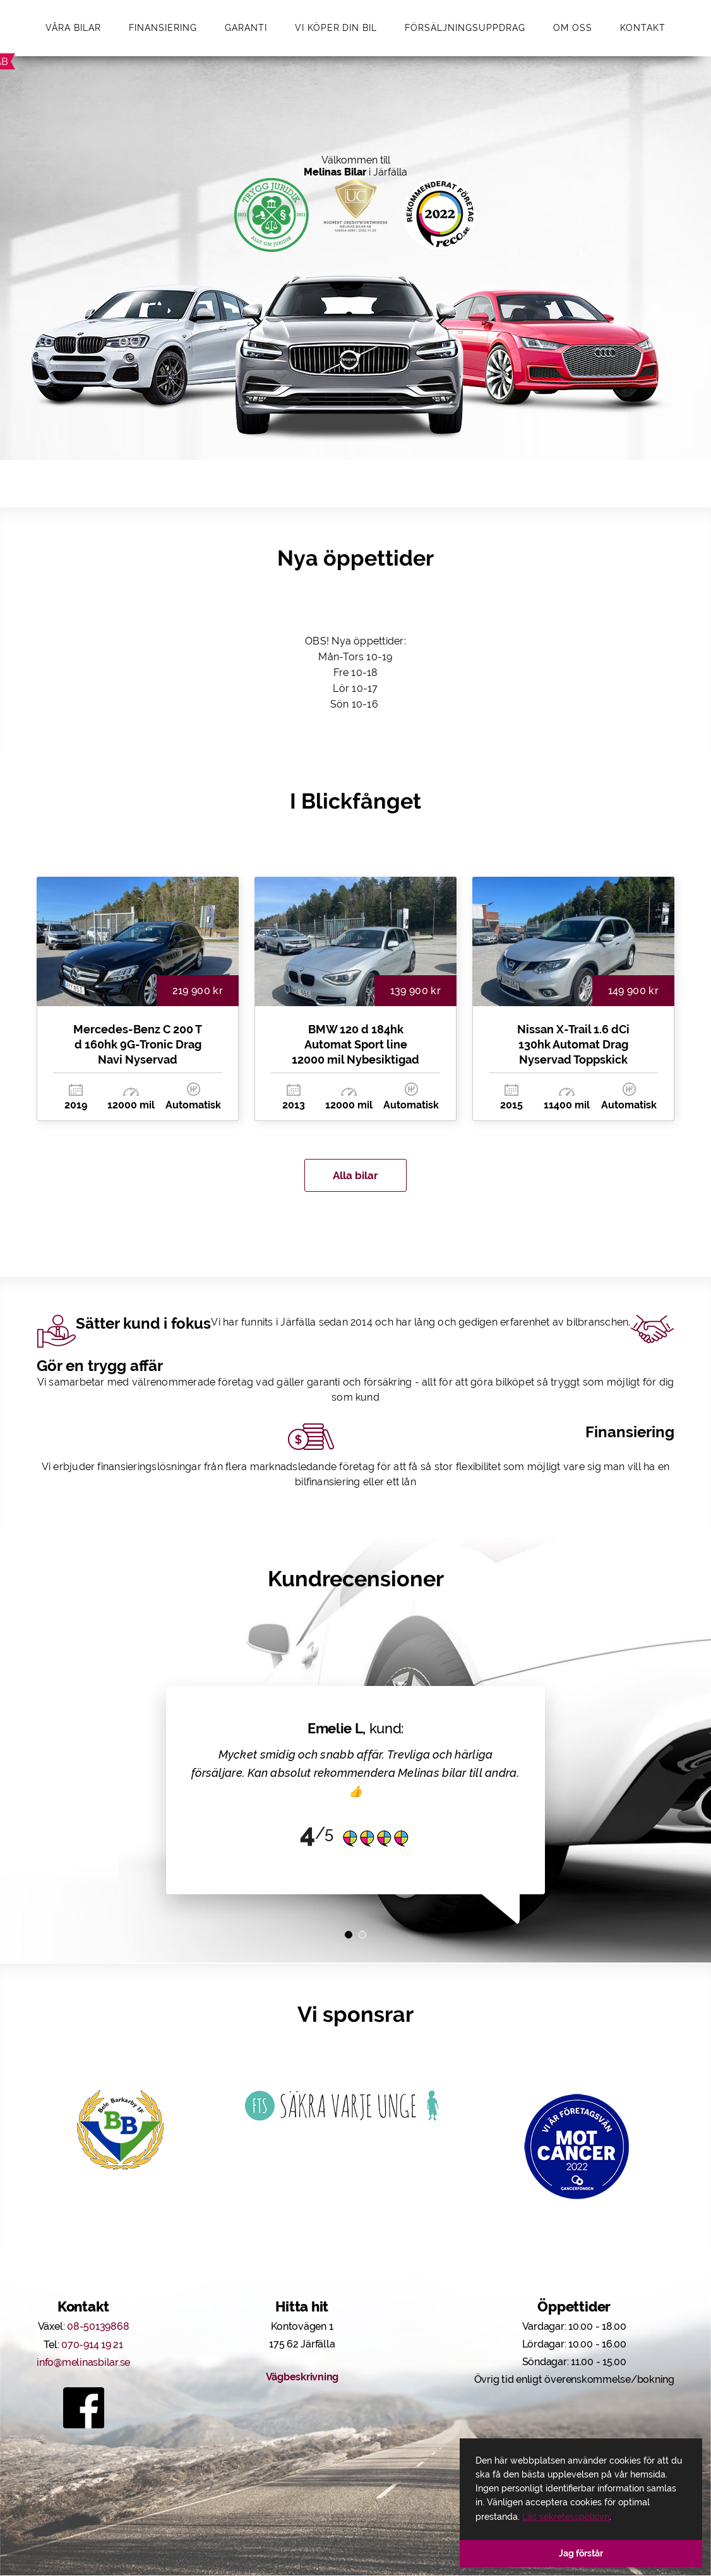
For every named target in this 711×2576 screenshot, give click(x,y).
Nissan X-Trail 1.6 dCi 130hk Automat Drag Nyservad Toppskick (573, 1045)
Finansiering (163, 28)
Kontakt (643, 28)
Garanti (246, 28)
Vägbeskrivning (302, 2379)
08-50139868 (98, 2328)
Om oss (572, 28)
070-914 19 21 (92, 2346)
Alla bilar (356, 1176)
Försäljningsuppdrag (465, 28)
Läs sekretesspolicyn (565, 2517)
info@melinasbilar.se (83, 2364)
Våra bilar (73, 28)
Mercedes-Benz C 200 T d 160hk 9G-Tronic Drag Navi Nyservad (137, 1045)
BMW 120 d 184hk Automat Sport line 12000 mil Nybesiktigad (355, 1045)
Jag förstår (581, 2553)
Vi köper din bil (336, 28)
